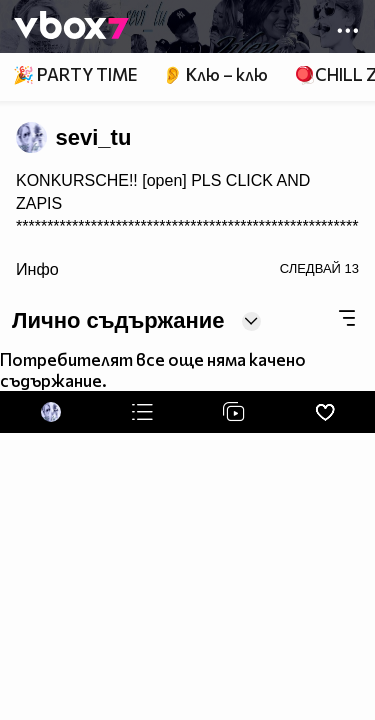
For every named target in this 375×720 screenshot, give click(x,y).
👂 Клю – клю (215, 74)
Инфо (37, 269)
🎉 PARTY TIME (75, 74)
